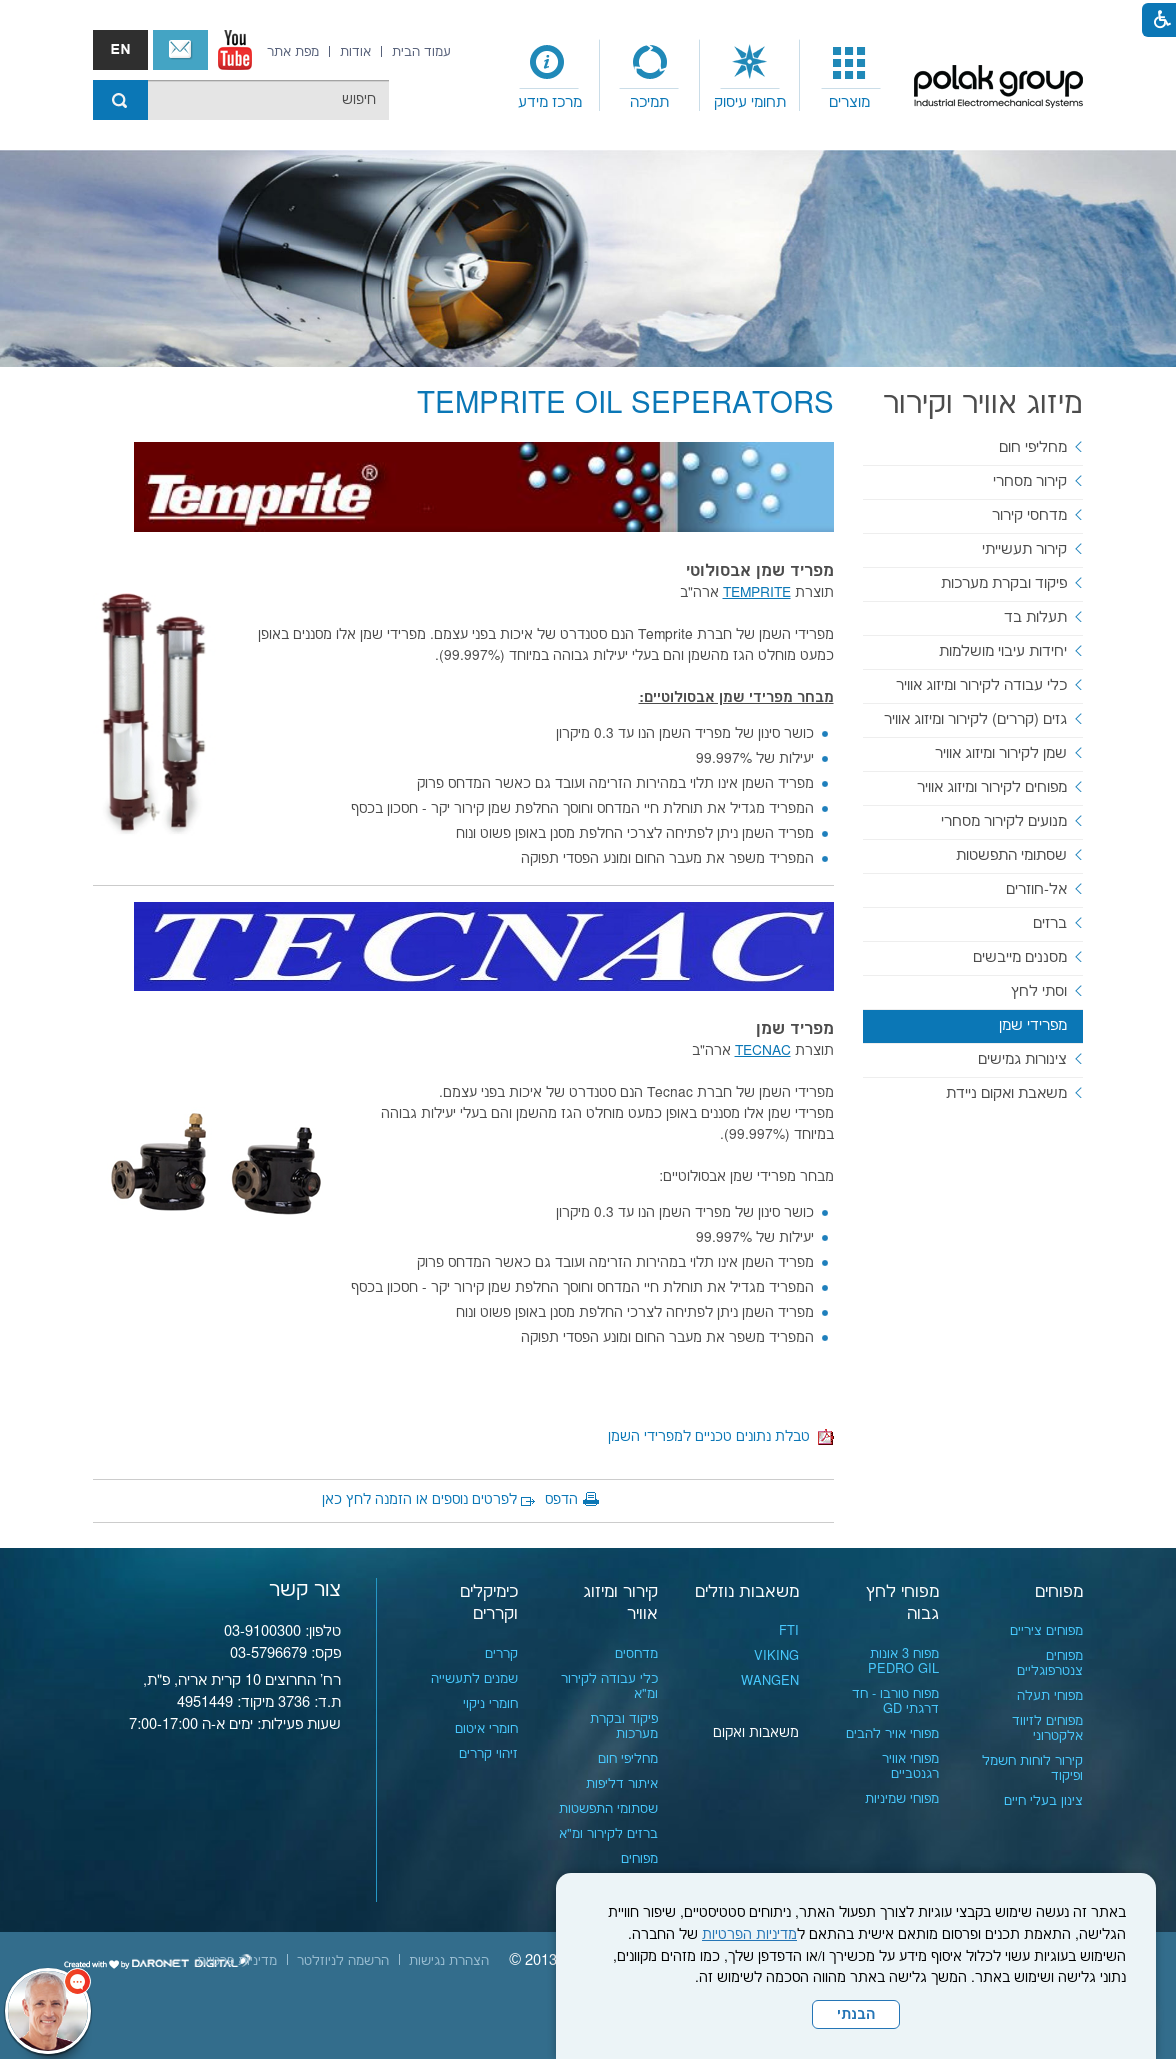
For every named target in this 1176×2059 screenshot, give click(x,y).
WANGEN (770, 1681)
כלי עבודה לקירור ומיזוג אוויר (981, 685)
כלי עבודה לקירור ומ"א (609, 1686)
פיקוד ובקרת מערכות (1004, 583)
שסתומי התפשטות (1011, 855)
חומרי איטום (486, 1729)
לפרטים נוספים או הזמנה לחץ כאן (419, 1500)
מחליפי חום (1033, 447)
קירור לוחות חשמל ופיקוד (1032, 1768)
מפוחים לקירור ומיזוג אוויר (992, 787)
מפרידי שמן (1033, 1025)
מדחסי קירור (1029, 515)
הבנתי (856, 2015)
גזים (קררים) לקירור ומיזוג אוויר (975, 719)
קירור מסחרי (1030, 481)
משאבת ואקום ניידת (1006, 1093)
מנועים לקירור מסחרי (1004, 821)
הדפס (561, 1500)
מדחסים (636, 1654)
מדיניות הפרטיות (749, 1935)
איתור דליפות (622, 1784)
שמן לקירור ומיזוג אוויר (1001, 753)
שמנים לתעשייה (474, 1679)
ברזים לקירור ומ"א (608, 1834)
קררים (501, 1654)
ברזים (1050, 923)
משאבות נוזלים (747, 1592)
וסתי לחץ (1039, 991)
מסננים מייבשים (1020, 957)
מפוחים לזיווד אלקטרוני (1047, 1728)
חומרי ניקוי (490, 1704)
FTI (789, 1631)
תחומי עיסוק (750, 102)
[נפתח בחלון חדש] (235, 50)
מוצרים (849, 102)
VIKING (776, 1656)
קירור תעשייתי (1024, 549)
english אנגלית (120, 50)
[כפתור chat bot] (48, 2011)
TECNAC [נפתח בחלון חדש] (763, 1051)
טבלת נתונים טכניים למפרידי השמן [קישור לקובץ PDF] (721, 1437)
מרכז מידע (550, 102)
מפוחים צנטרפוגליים (1050, 1663)
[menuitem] (850, 76)
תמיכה (649, 102)
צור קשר (180, 50)
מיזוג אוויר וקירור (983, 404)
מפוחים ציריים (1046, 1631)
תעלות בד (1035, 617)
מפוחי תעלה (1050, 1696)
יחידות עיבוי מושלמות (1003, 651)
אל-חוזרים (1036, 889)
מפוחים (1059, 1592)
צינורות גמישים (1022, 1059)
